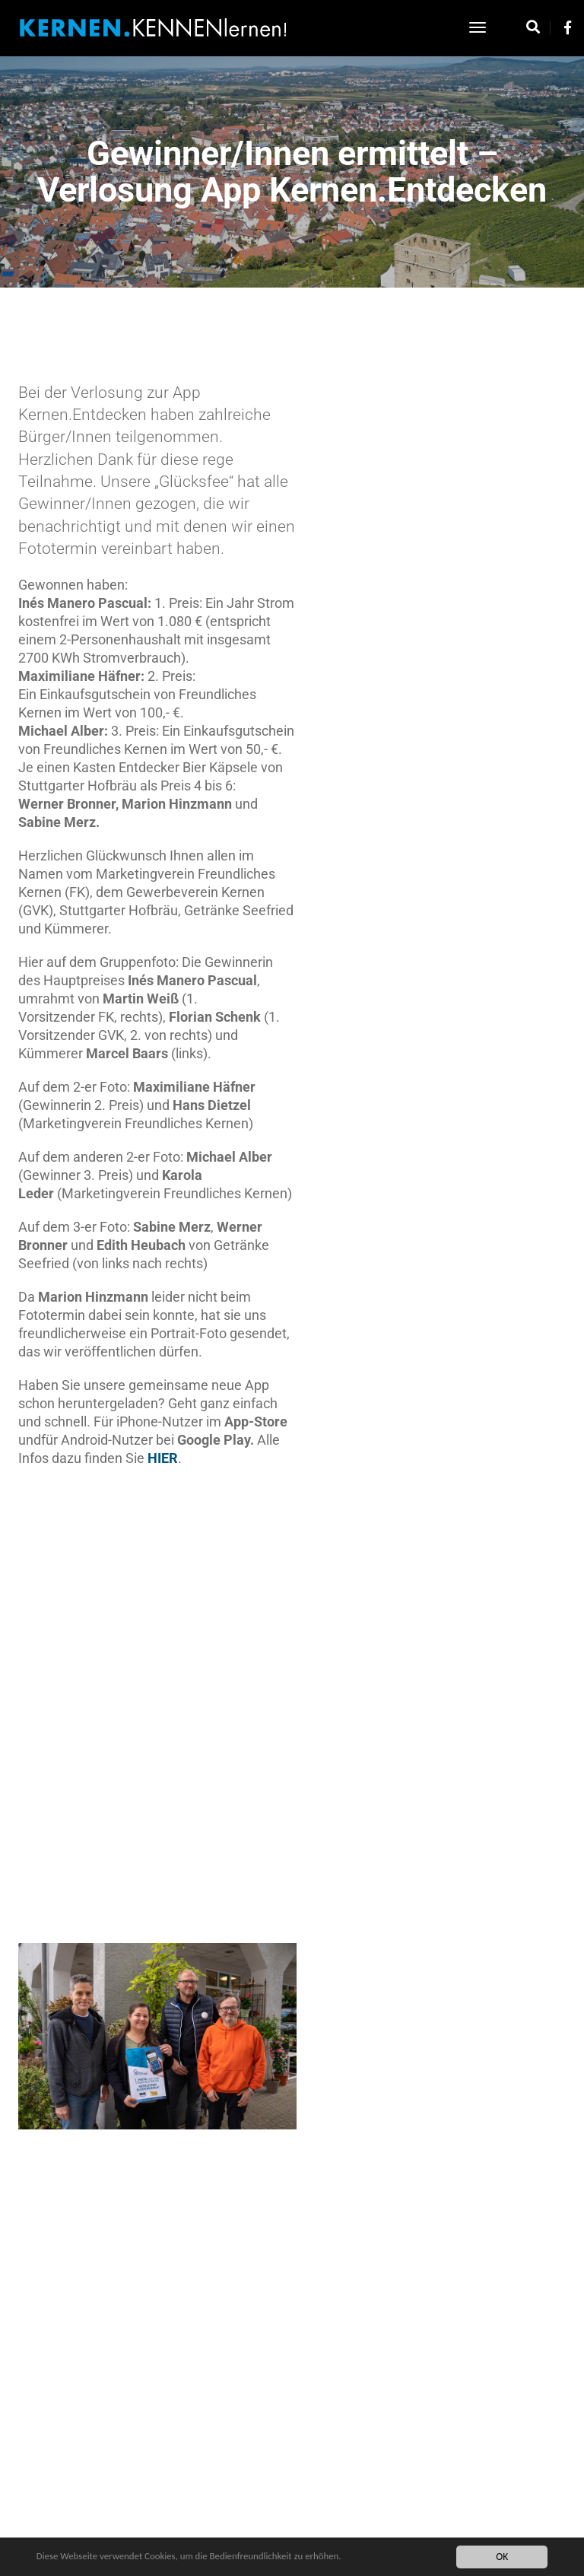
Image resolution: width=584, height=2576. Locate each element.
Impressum (229, 2530)
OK (500, 2556)
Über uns (348, 2530)
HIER (222, 1479)
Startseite (321, 2515)
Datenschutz (290, 2530)
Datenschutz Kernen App (237, 2515)
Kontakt (370, 2515)
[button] (459, 1517)
